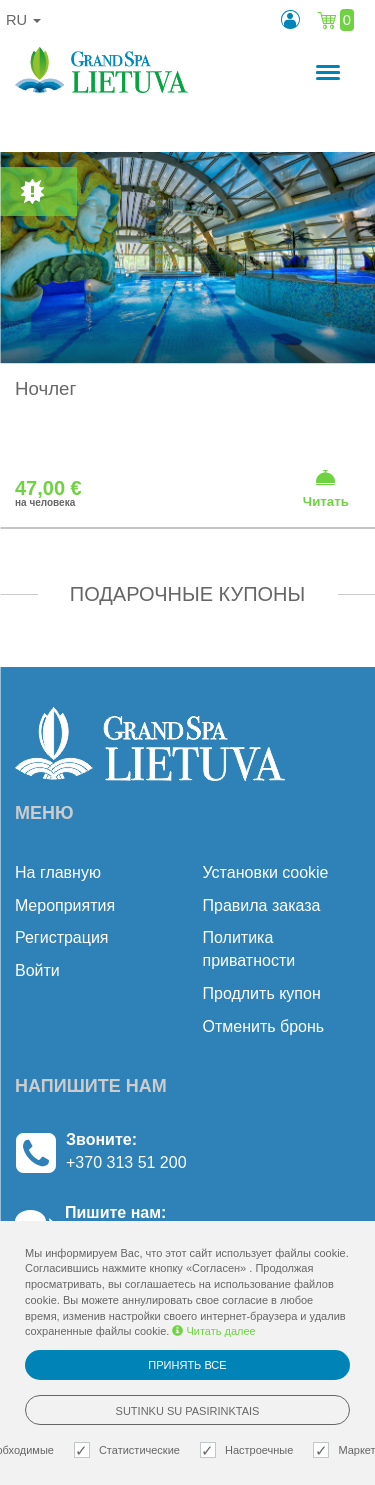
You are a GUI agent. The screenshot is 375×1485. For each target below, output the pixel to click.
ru (23, 20)
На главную (58, 872)
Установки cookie (266, 872)
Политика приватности (249, 949)
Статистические (129, 1450)
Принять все (187, 1365)
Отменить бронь (264, 1026)
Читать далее (213, 1331)
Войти (37, 970)
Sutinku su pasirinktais (188, 1411)
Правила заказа (262, 905)
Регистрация (62, 937)
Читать (326, 488)
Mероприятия (65, 905)
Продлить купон (262, 993)
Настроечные (249, 1450)
